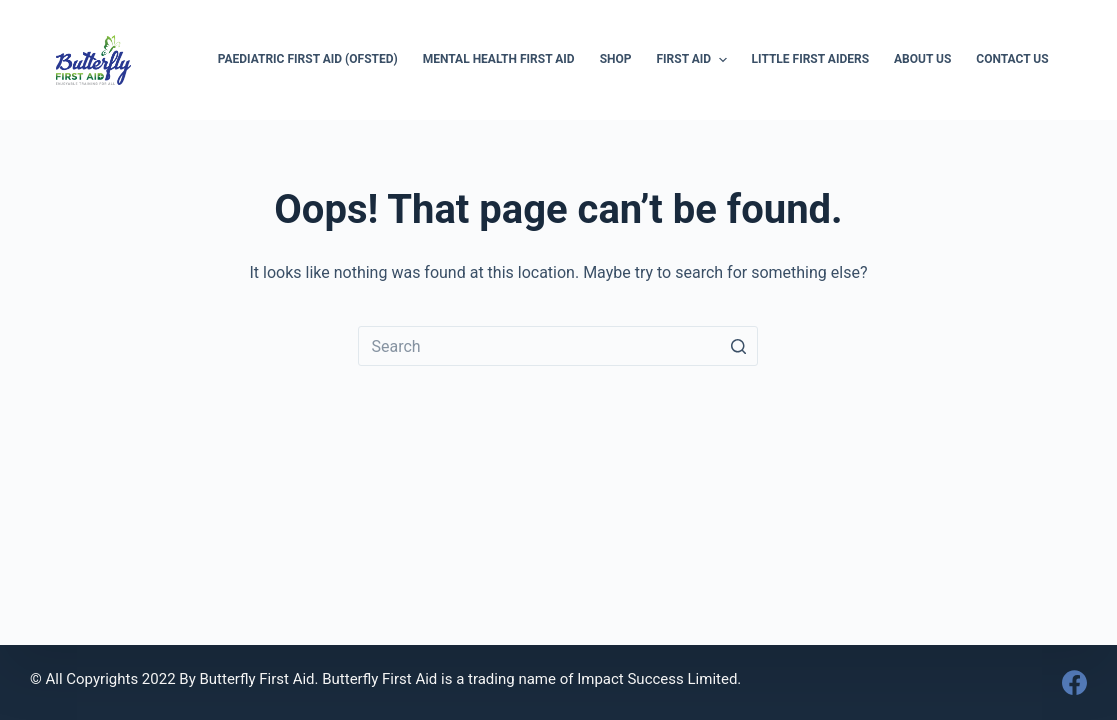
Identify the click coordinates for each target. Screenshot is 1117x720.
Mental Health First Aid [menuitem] (499, 59)
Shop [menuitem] (616, 59)
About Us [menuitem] (922, 59)
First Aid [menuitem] (694, 60)
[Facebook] (1074, 682)
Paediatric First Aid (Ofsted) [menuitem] (308, 59)
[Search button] (738, 346)
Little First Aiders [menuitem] (811, 59)
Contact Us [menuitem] (1012, 59)
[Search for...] (558, 346)
